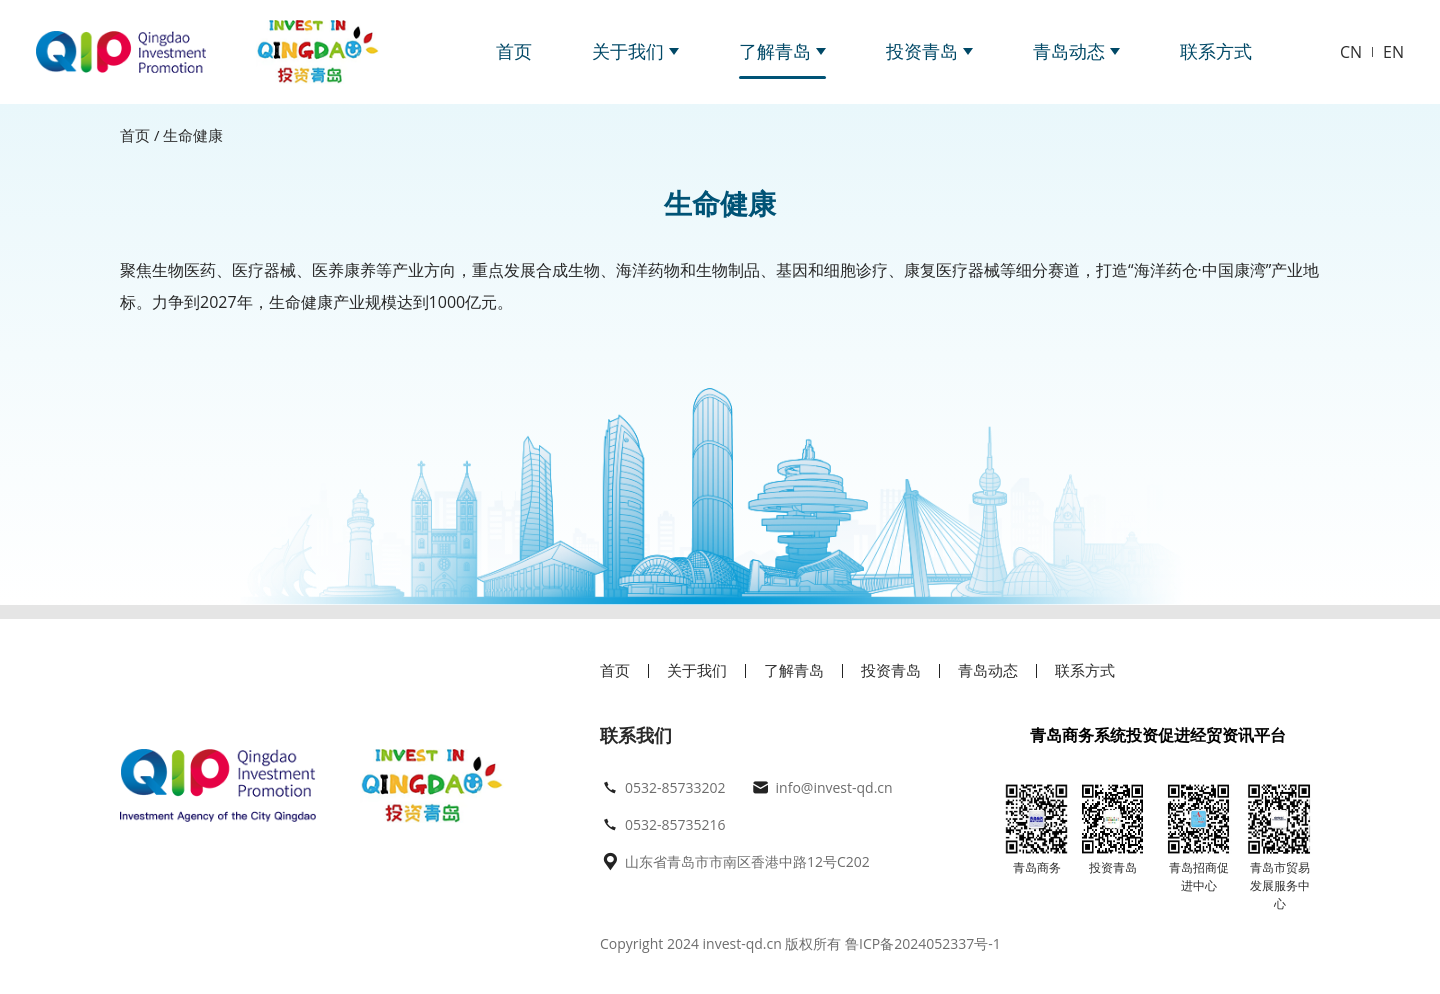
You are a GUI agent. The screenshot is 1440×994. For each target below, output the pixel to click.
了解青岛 (782, 51)
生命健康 (193, 135)
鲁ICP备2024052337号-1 (920, 943)
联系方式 (1216, 51)
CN (1351, 52)
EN (1393, 52)
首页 (514, 51)
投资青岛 (929, 51)
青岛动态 (1076, 51)
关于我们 (635, 51)
